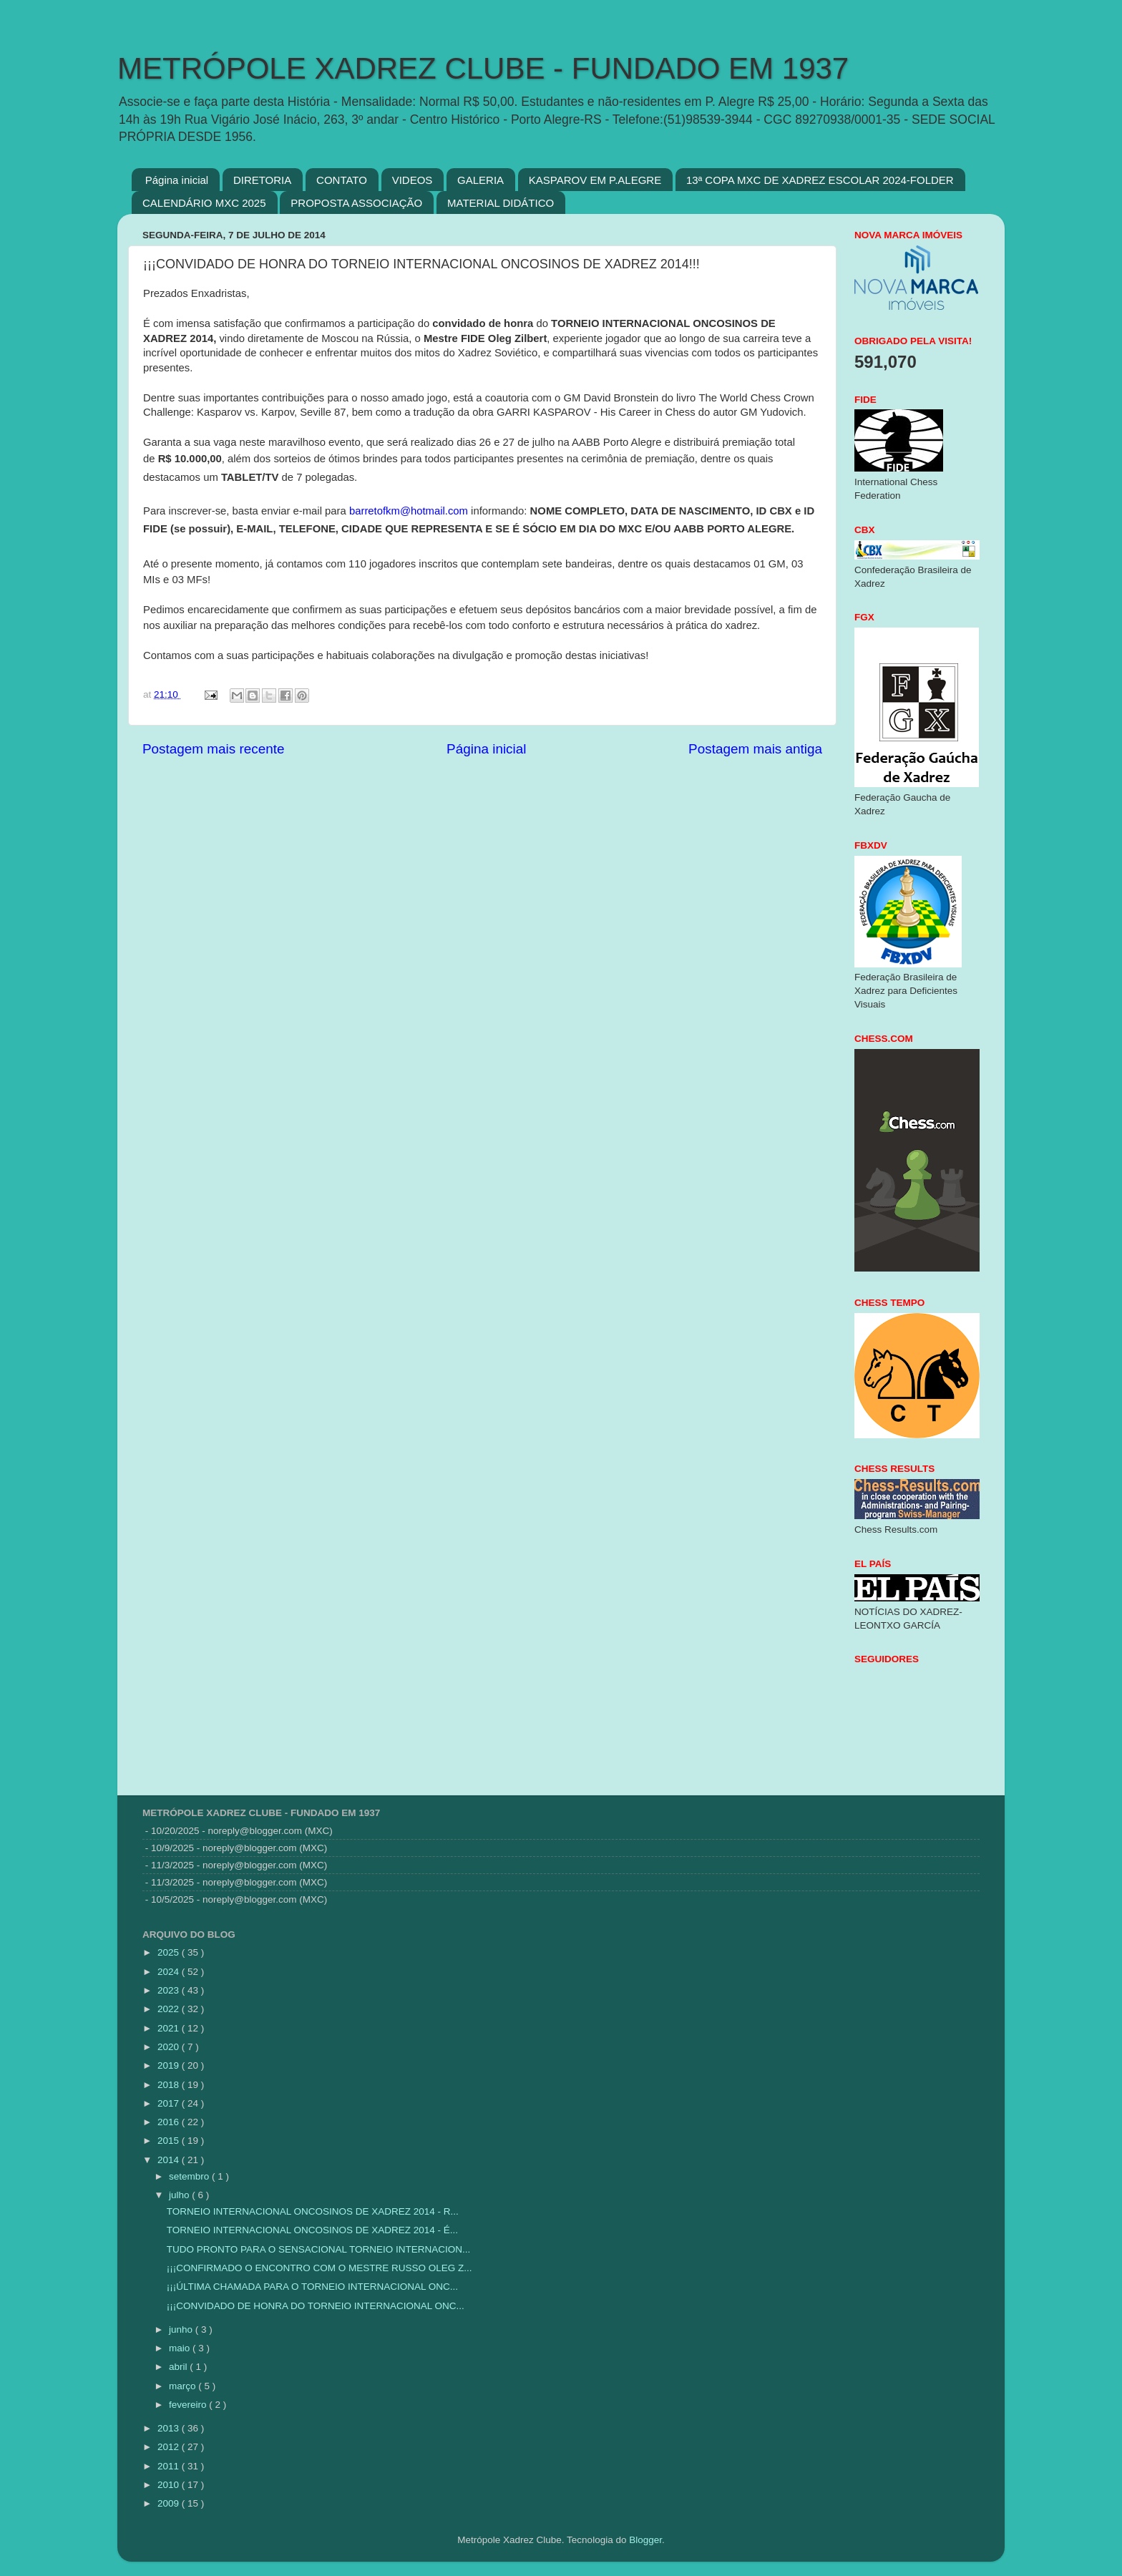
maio (180, 2348)
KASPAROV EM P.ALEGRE (595, 180)
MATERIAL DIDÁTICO (500, 203)
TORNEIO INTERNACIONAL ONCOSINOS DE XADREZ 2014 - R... (313, 2211)
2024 (169, 1971)
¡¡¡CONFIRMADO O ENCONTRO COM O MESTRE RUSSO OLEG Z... (319, 2268)
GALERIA (480, 180)
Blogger (645, 2539)
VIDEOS (412, 180)
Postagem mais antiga (755, 748)
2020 (169, 2046)
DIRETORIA (262, 180)
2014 (169, 2160)
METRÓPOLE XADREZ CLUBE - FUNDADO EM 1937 (483, 68)
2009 (169, 2503)
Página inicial (176, 180)
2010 (169, 2484)
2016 (169, 2122)
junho (182, 2329)
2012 (169, 2446)
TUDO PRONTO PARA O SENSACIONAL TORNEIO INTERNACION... (319, 2249)
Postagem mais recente (213, 748)
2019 (169, 2065)
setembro (190, 2176)
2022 (169, 2009)
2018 (169, 2084)
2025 (169, 1952)
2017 (169, 2103)
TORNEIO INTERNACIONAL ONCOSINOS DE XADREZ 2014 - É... (312, 2230)
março (183, 2386)
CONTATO (341, 180)
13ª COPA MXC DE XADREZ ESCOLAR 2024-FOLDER (820, 180)
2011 (169, 2466)
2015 (169, 2140)
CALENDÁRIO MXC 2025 (204, 203)
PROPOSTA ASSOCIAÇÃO (356, 203)
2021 (169, 2028)
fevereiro (189, 2404)
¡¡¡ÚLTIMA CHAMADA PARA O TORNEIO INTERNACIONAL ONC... (312, 2286)
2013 (169, 2428)
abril (179, 2366)
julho (180, 2195)
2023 (169, 1990)
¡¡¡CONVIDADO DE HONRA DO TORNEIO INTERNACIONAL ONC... (315, 2306)
